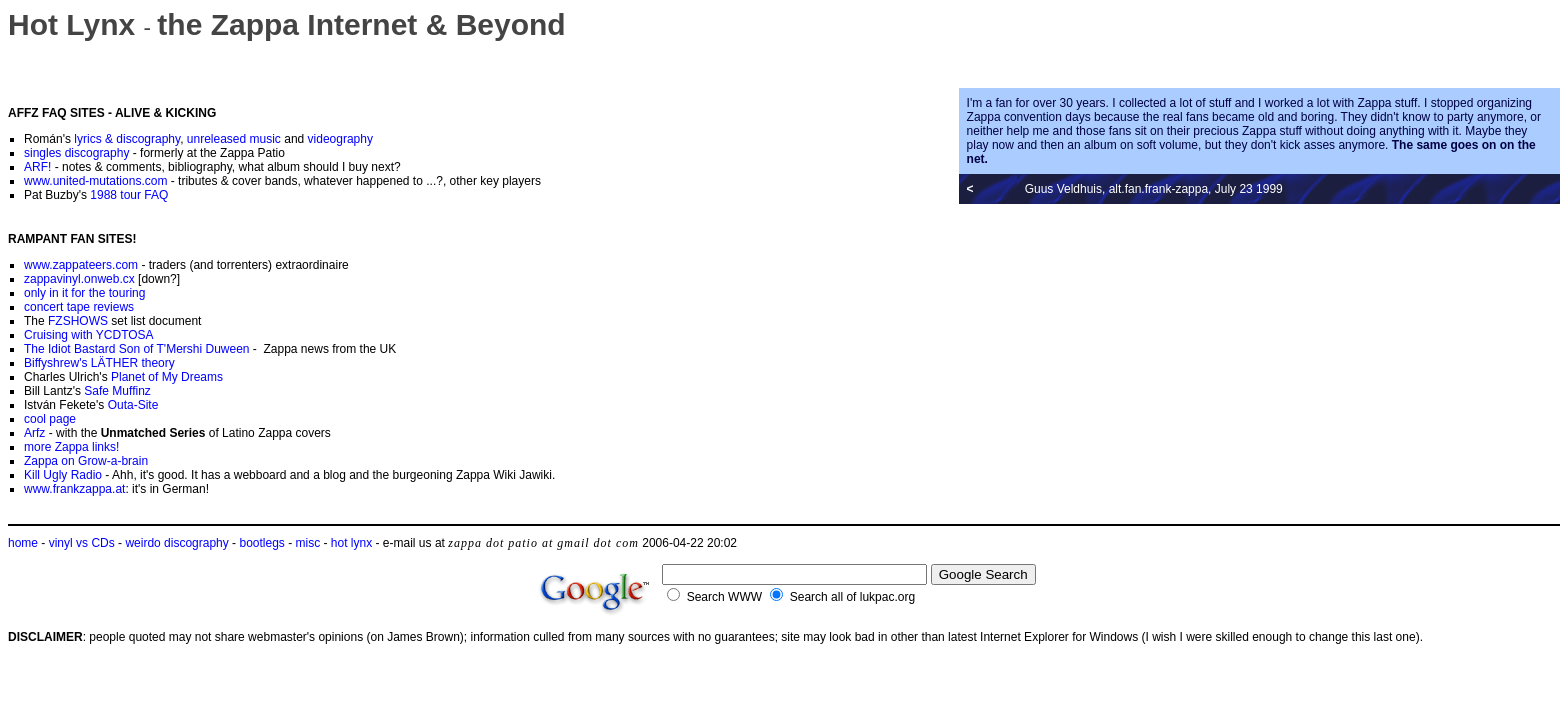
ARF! (37, 167)
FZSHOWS (78, 321)
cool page (50, 419)
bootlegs (261, 543)
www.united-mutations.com (95, 181)
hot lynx (351, 543)
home (23, 543)
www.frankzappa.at (74, 489)
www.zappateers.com (81, 265)
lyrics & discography (127, 139)
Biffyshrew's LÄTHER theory (99, 363)
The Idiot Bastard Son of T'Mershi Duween (137, 349)
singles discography (76, 153)
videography (340, 139)
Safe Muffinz (117, 391)
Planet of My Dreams (167, 377)
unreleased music (234, 139)
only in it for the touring (84, 293)
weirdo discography (176, 543)
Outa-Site (133, 405)
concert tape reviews (79, 307)
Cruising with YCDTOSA (89, 335)
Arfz (34, 433)
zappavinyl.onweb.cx (79, 279)
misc (308, 543)
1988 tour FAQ (129, 195)
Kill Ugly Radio (63, 475)
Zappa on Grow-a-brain (86, 461)
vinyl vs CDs (82, 543)
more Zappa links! (71, 447)
